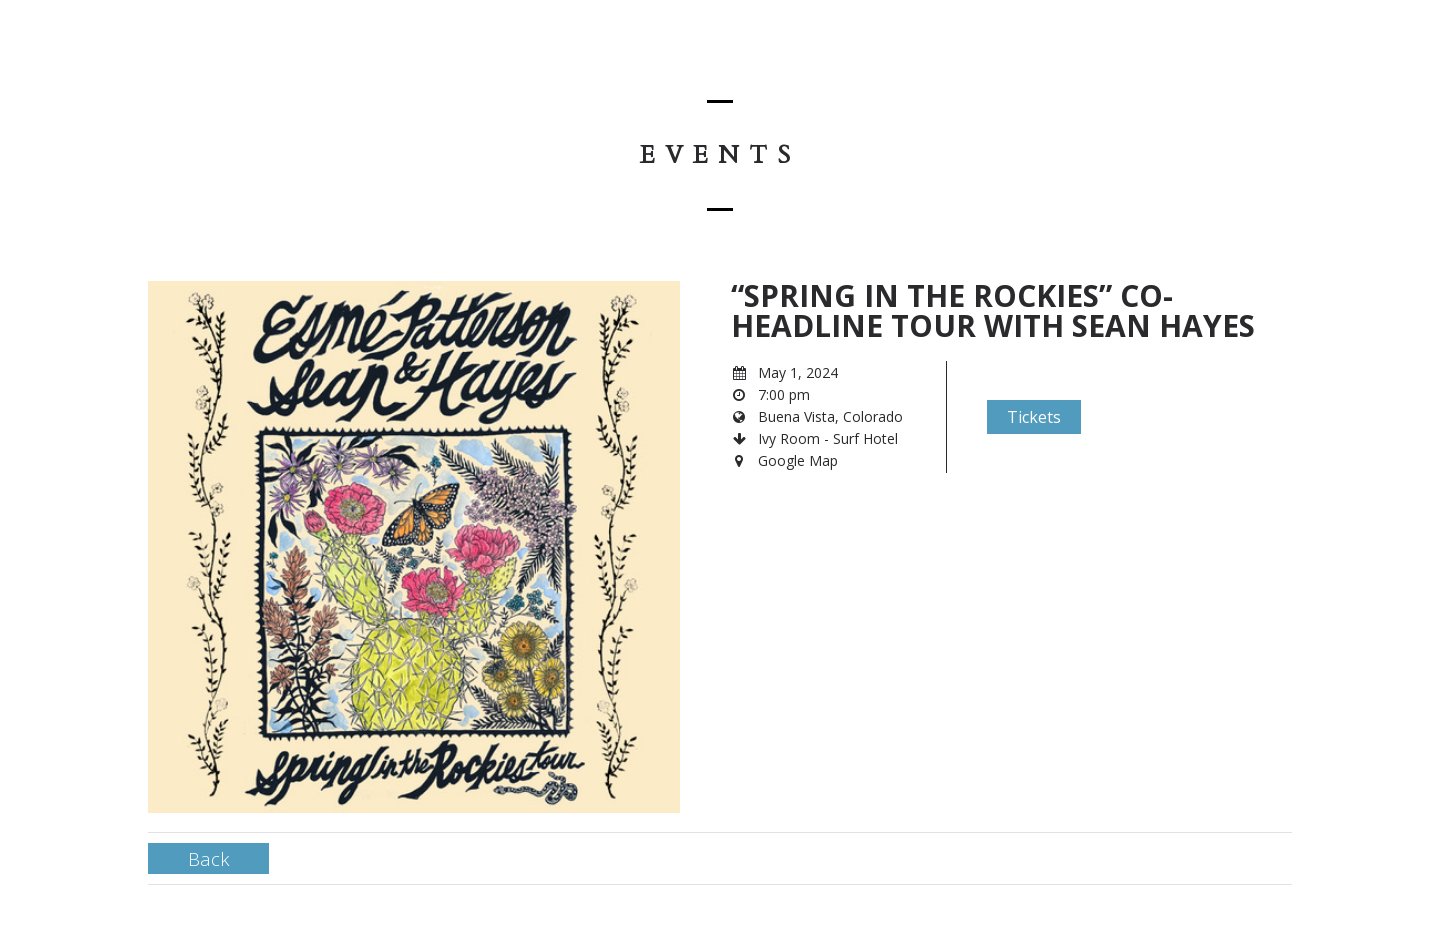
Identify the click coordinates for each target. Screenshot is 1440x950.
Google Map (798, 460)
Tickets (1034, 417)
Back (208, 858)
